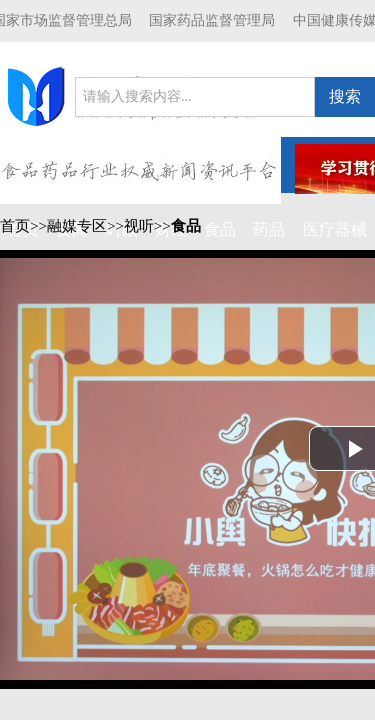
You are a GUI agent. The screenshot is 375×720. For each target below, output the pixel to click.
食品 (186, 226)
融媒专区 (77, 226)
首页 (15, 226)
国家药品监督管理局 (212, 20)
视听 (139, 226)
